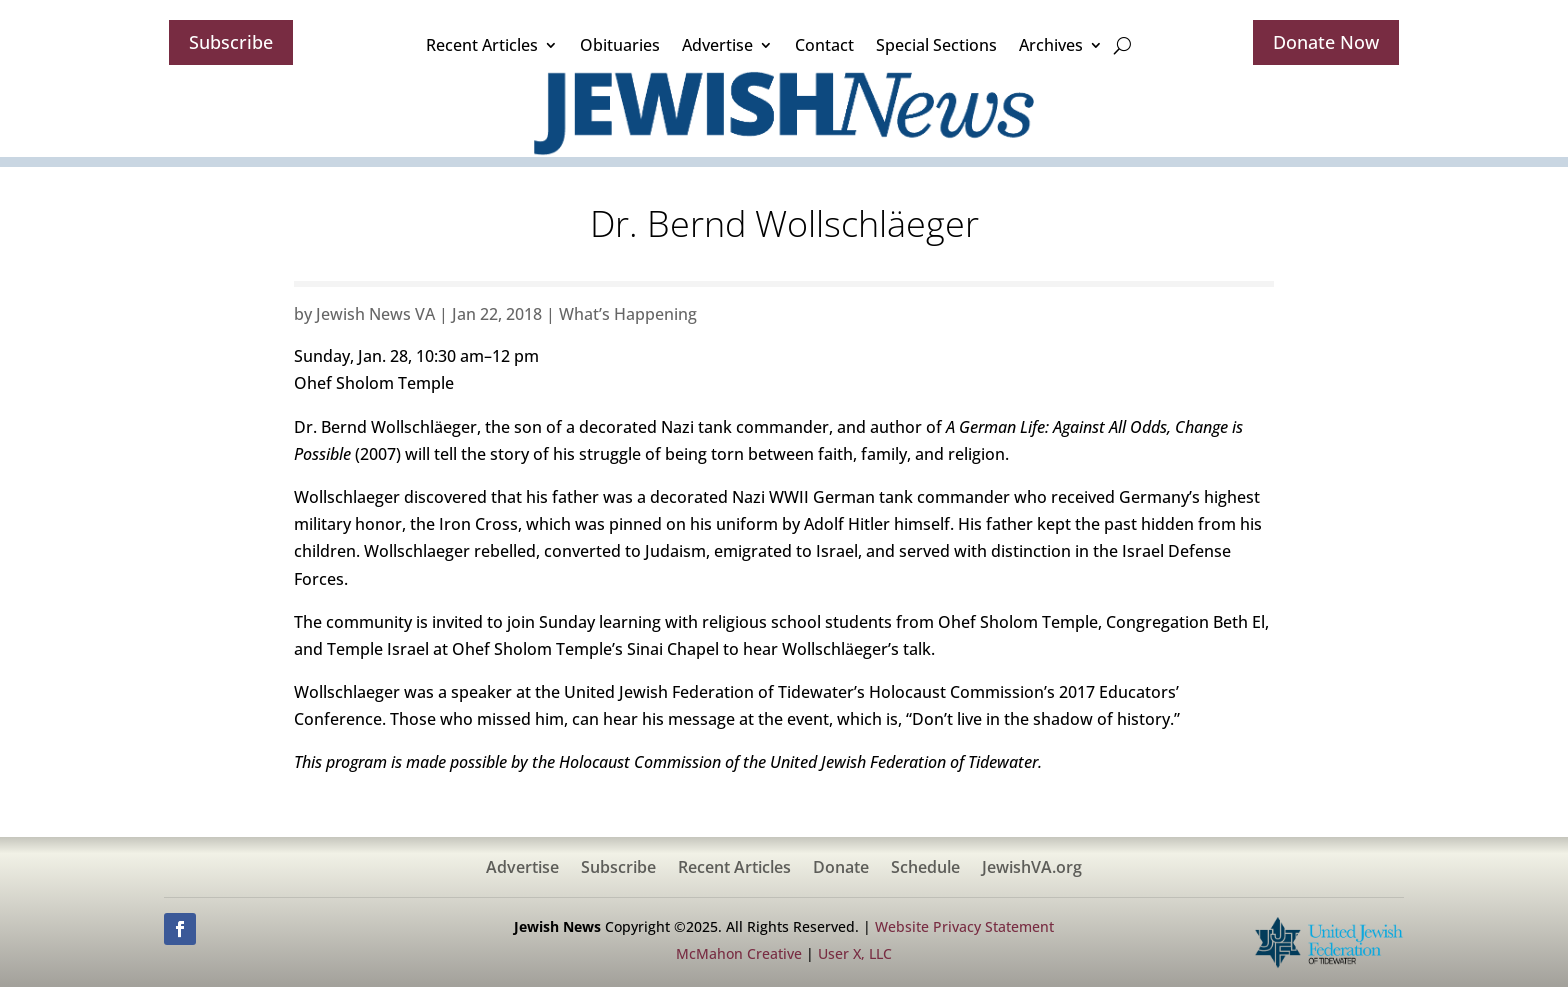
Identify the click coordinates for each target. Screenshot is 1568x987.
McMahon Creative (739, 953)
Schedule (925, 869)
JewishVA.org (1032, 869)
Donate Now (1326, 42)
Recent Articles (482, 45)
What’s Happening (628, 314)
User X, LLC (855, 953)
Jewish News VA (375, 314)
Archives (1051, 45)
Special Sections (936, 45)
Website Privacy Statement (964, 926)
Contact (824, 45)
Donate (841, 869)
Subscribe (231, 42)
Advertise (717, 45)
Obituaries (620, 45)
